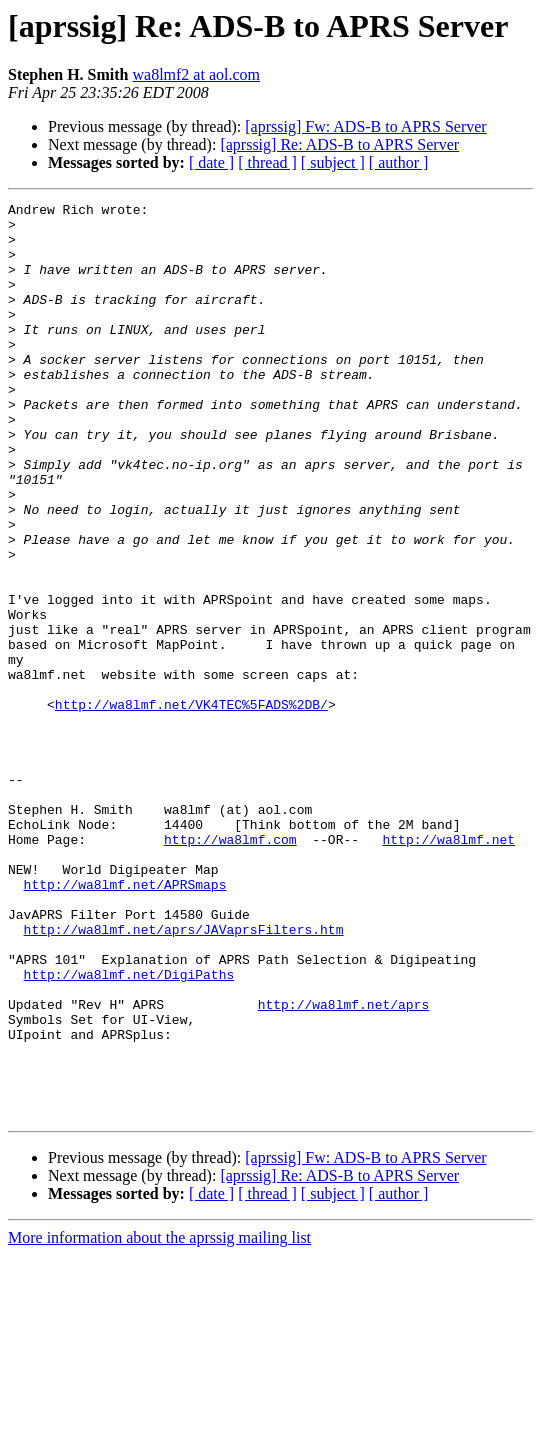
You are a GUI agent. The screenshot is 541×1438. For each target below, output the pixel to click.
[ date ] (211, 162)
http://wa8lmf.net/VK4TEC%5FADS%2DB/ (191, 806)
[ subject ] (333, 162)
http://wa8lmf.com (230, 968)
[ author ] (399, 162)
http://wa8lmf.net (448, 968)
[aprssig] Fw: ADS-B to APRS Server (365, 126)
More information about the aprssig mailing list (159, 1420)
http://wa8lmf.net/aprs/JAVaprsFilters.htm (184, 1076)
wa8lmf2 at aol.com (196, 74)
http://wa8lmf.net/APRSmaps (125, 1022)
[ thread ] (267, 162)
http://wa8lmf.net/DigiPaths (129, 1130)
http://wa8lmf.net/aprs (344, 1166)
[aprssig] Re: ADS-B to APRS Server (339, 144)
